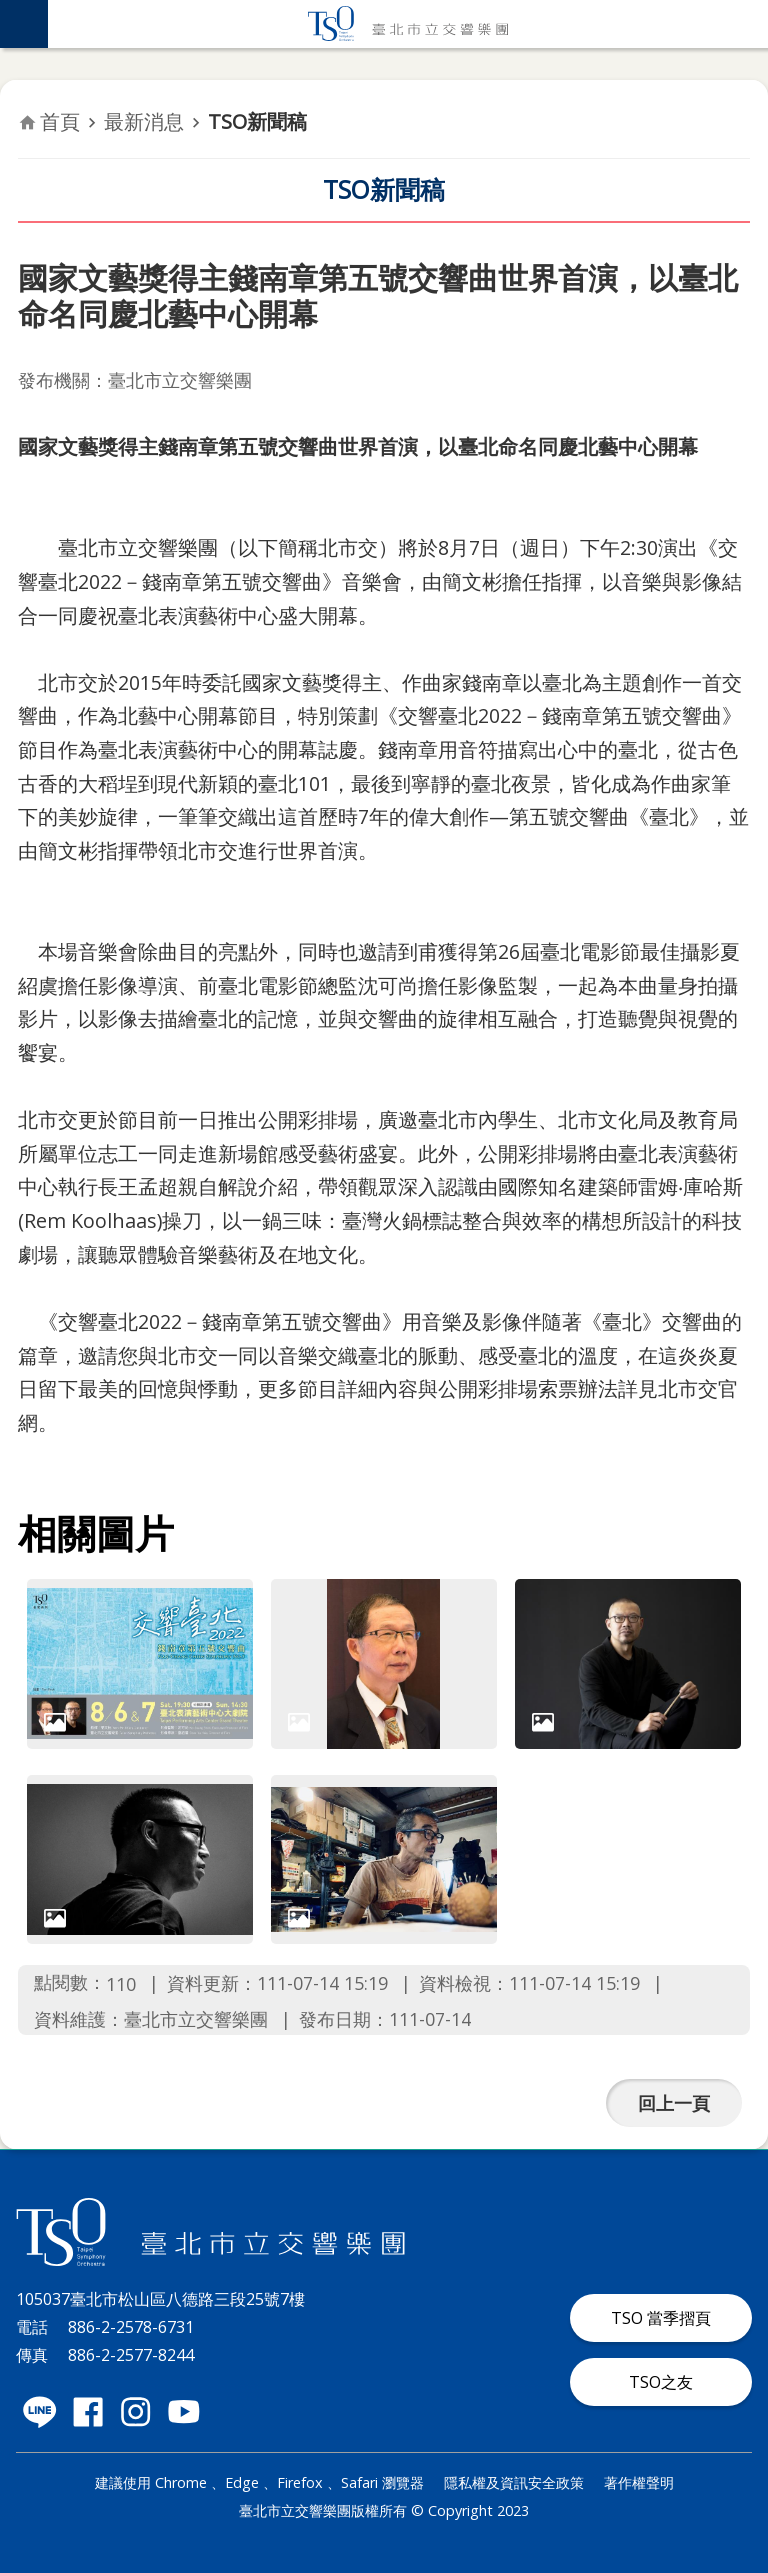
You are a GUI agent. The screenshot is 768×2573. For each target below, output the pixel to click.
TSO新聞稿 (257, 121)
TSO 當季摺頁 (661, 2318)
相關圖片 (96, 1533)
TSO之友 (661, 2382)
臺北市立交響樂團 (408, 24)
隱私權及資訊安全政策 (514, 2482)
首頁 (60, 121)
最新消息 (144, 121)
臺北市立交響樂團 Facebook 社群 (88, 2412)
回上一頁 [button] (674, 2103)
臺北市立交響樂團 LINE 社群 (40, 2412)
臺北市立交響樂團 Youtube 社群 (184, 2412)
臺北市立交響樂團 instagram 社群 (136, 2412)
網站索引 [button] (24, 24)
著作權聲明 (639, 2482)
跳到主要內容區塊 (10, 10)
